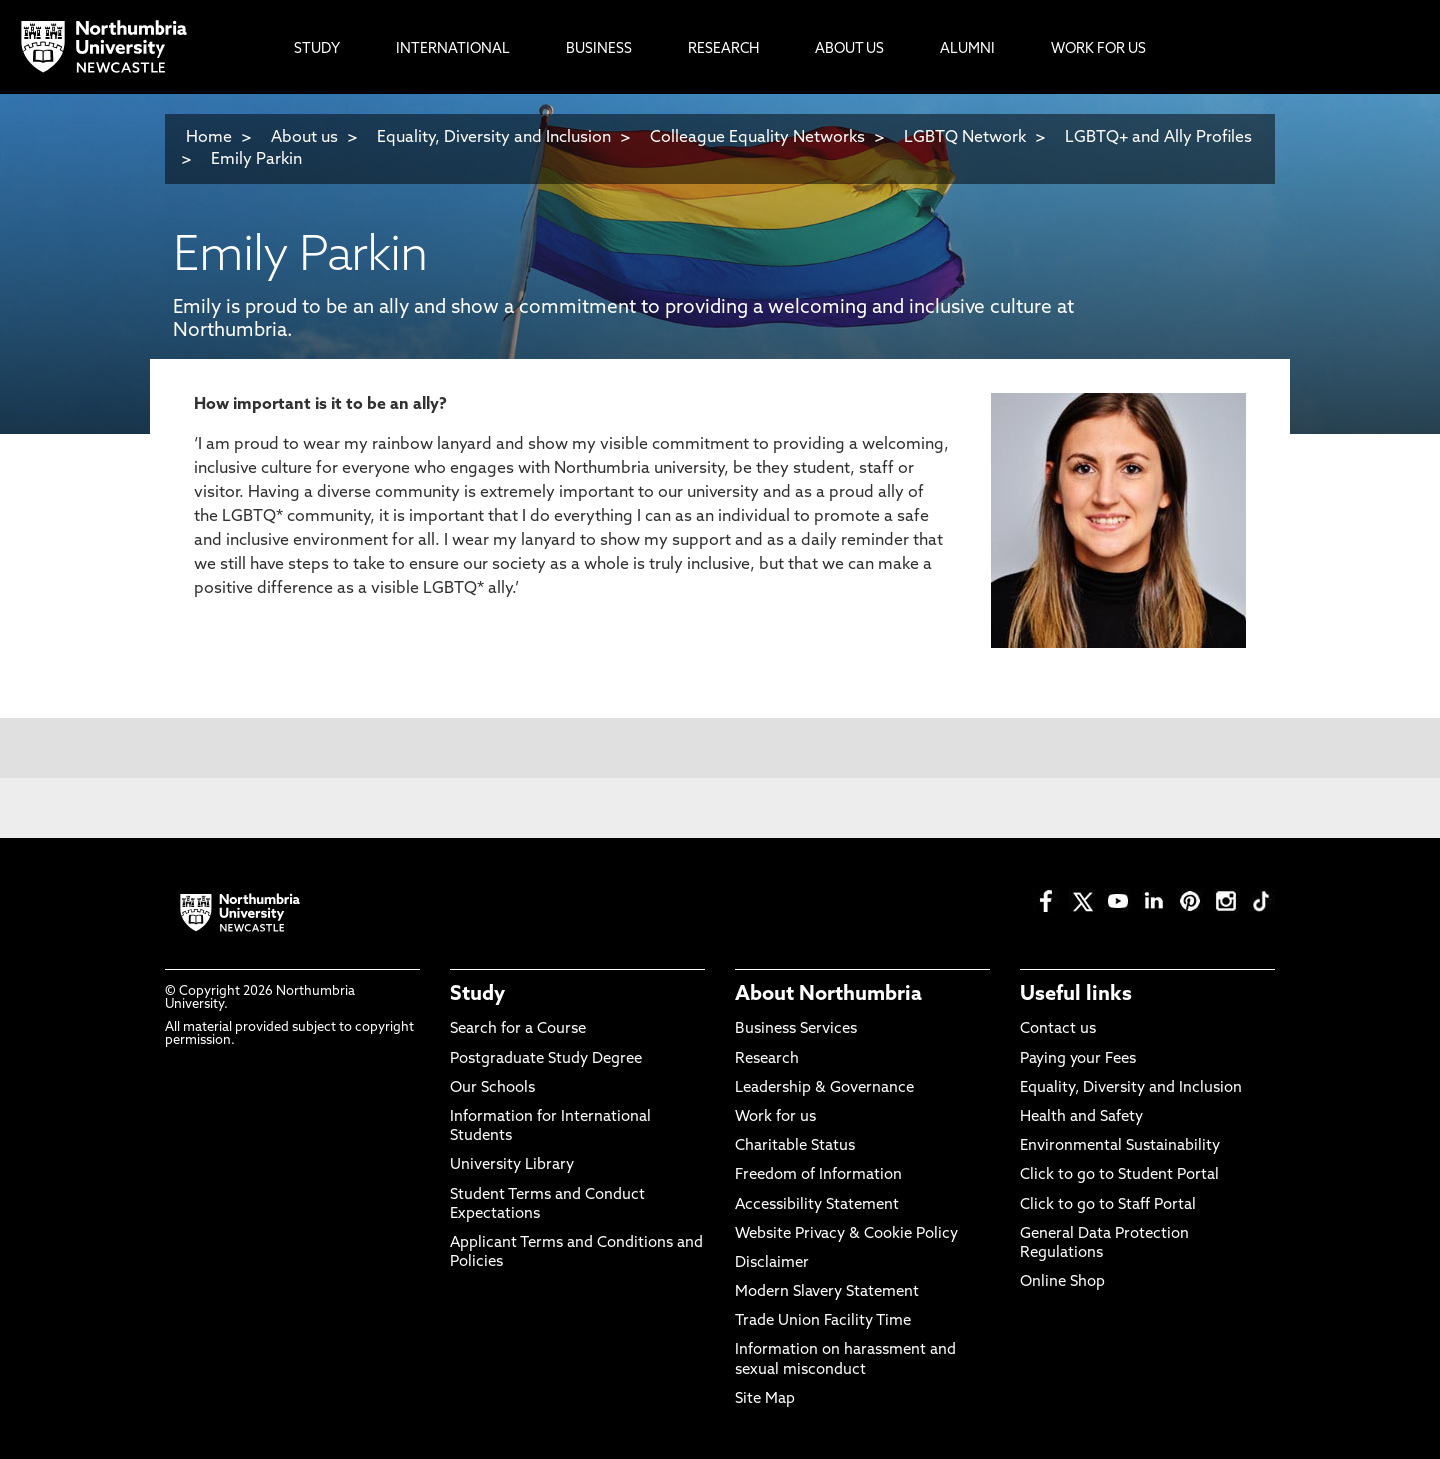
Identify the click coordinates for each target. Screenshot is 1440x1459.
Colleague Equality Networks (757, 138)
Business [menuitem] (599, 49)
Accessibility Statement (817, 1205)
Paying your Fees (1078, 1059)
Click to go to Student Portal (1119, 1175)
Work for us (775, 1117)
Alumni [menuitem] (967, 49)
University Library (512, 1165)
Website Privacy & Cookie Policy (846, 1234)
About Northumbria (828, 995)
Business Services (796, 1029)
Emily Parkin (256, 160)
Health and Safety (1081, 1117)
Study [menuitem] (317, 49)
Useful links (1076, 995)
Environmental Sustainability (1120, 1146)
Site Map (765, 1399)
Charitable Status (795, 1146)
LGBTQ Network (965, 138)
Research (767, 1059)
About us (304, 138)
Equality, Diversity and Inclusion (494, 138)
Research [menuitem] (723, 49)
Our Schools (492, 1088)
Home (209, 138)
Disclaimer (772, 1263)
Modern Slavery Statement (827, 1292)
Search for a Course (518, 1029)
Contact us (1058, 1029)
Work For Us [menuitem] (1098, 49)
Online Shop (1062, 1282)
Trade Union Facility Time (823, 1321)
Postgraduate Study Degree (546, 1059)
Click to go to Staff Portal (1108, 1205)
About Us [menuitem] (849, 49)
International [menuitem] (453, 49)
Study (477, 995)
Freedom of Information (818, 1175)
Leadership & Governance (824, 1088)
